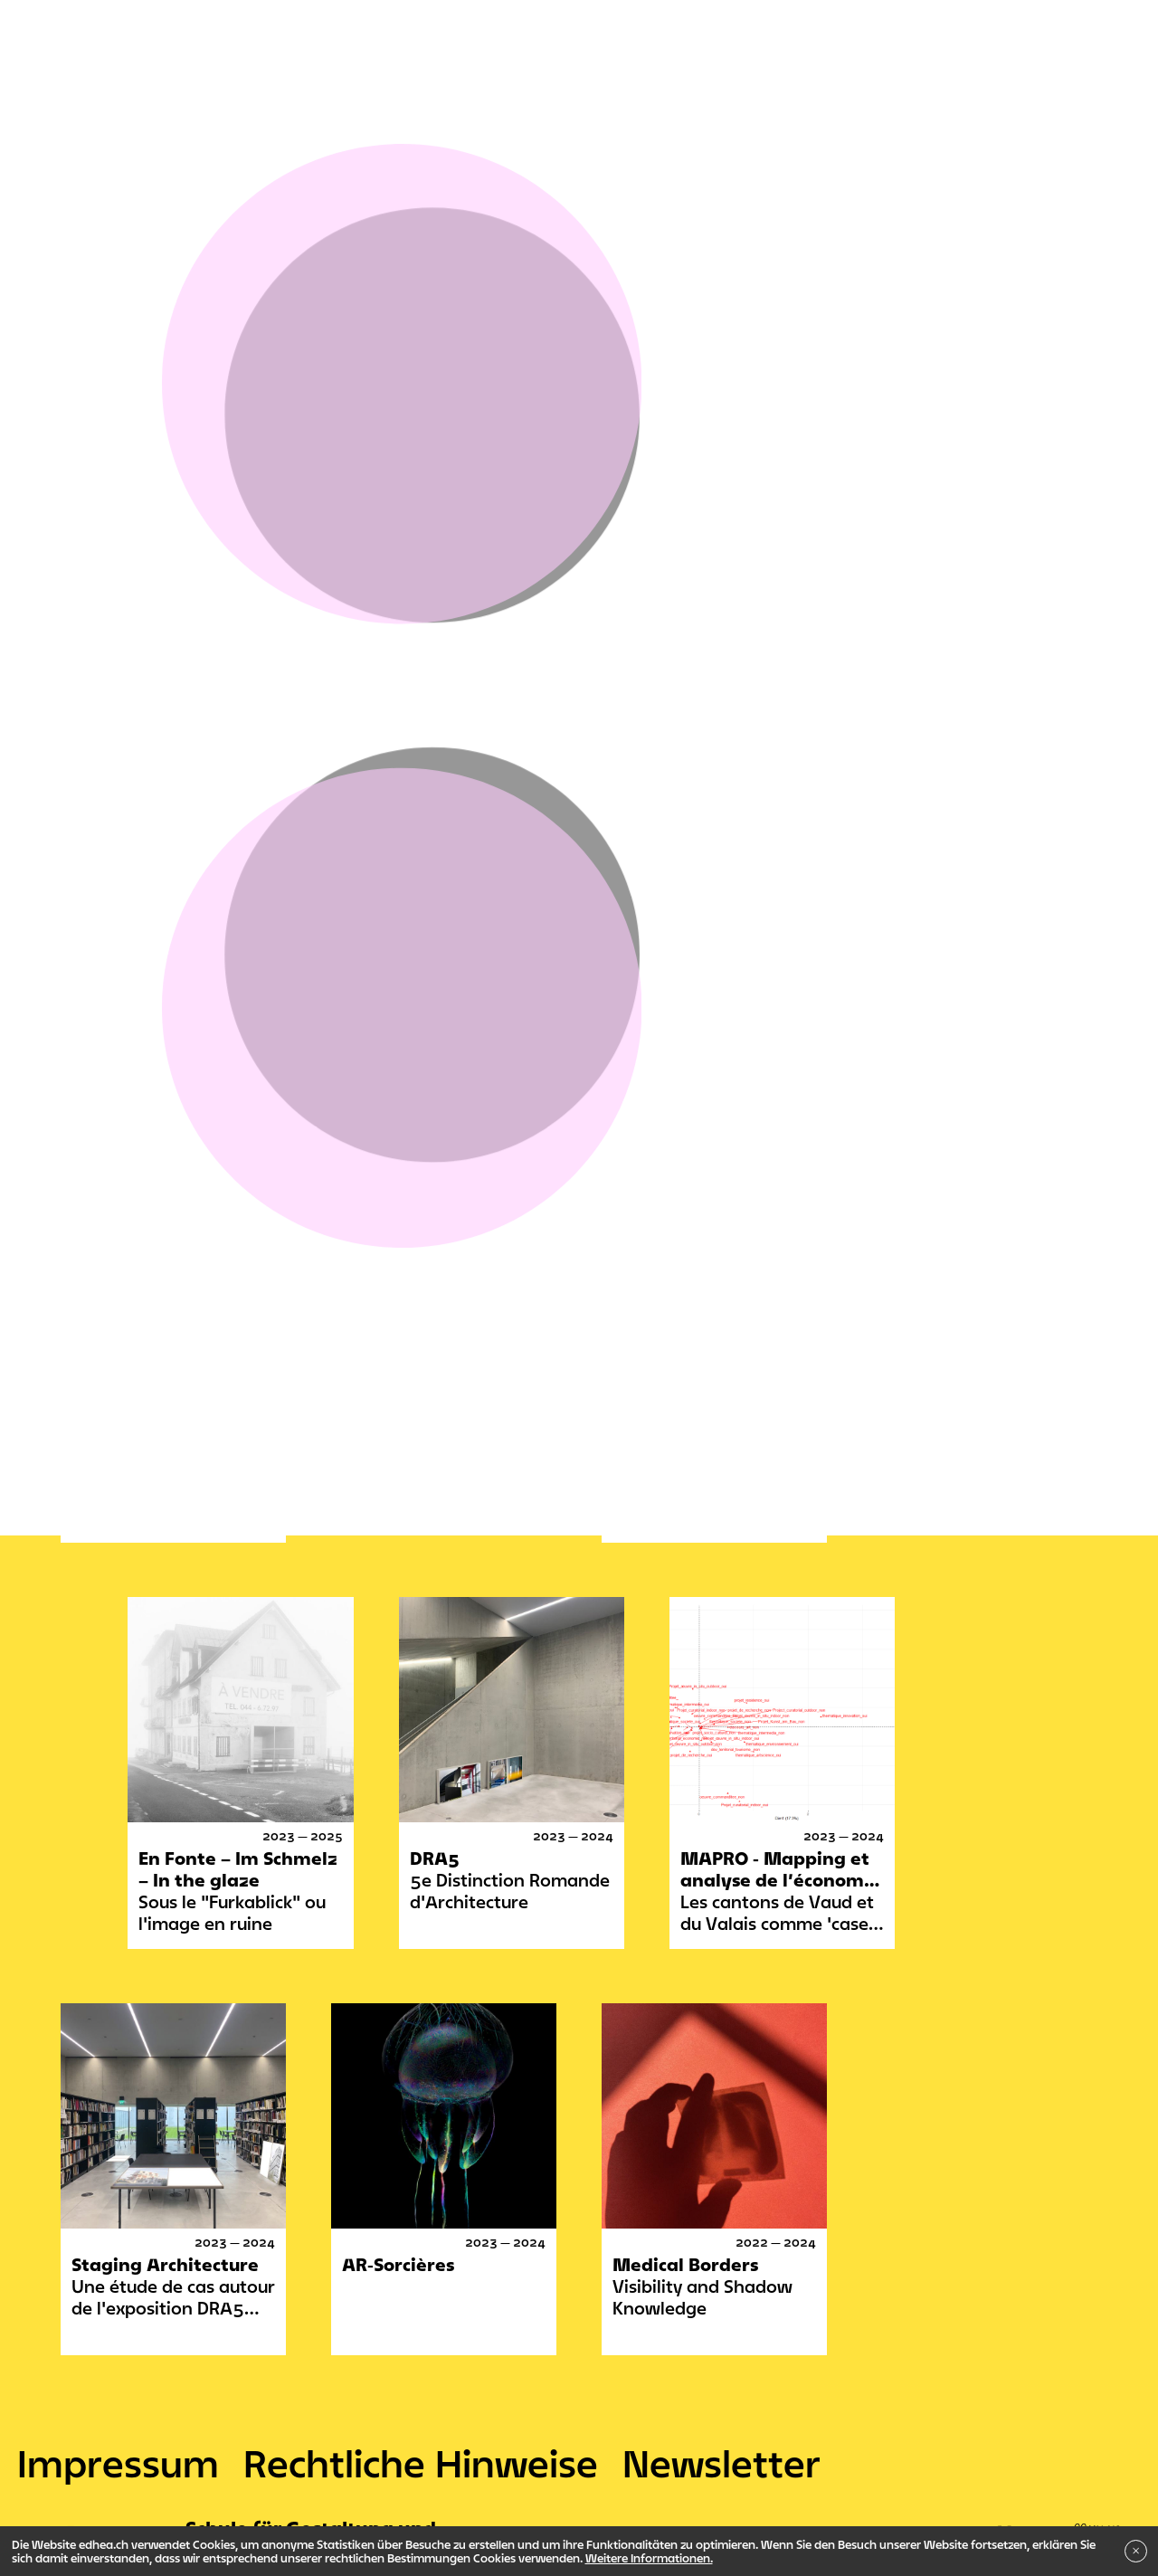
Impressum (118, 2463)
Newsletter (721, 2463)
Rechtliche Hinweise (420, 2463)
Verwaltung (105, 681)
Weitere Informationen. (649, 2558)
